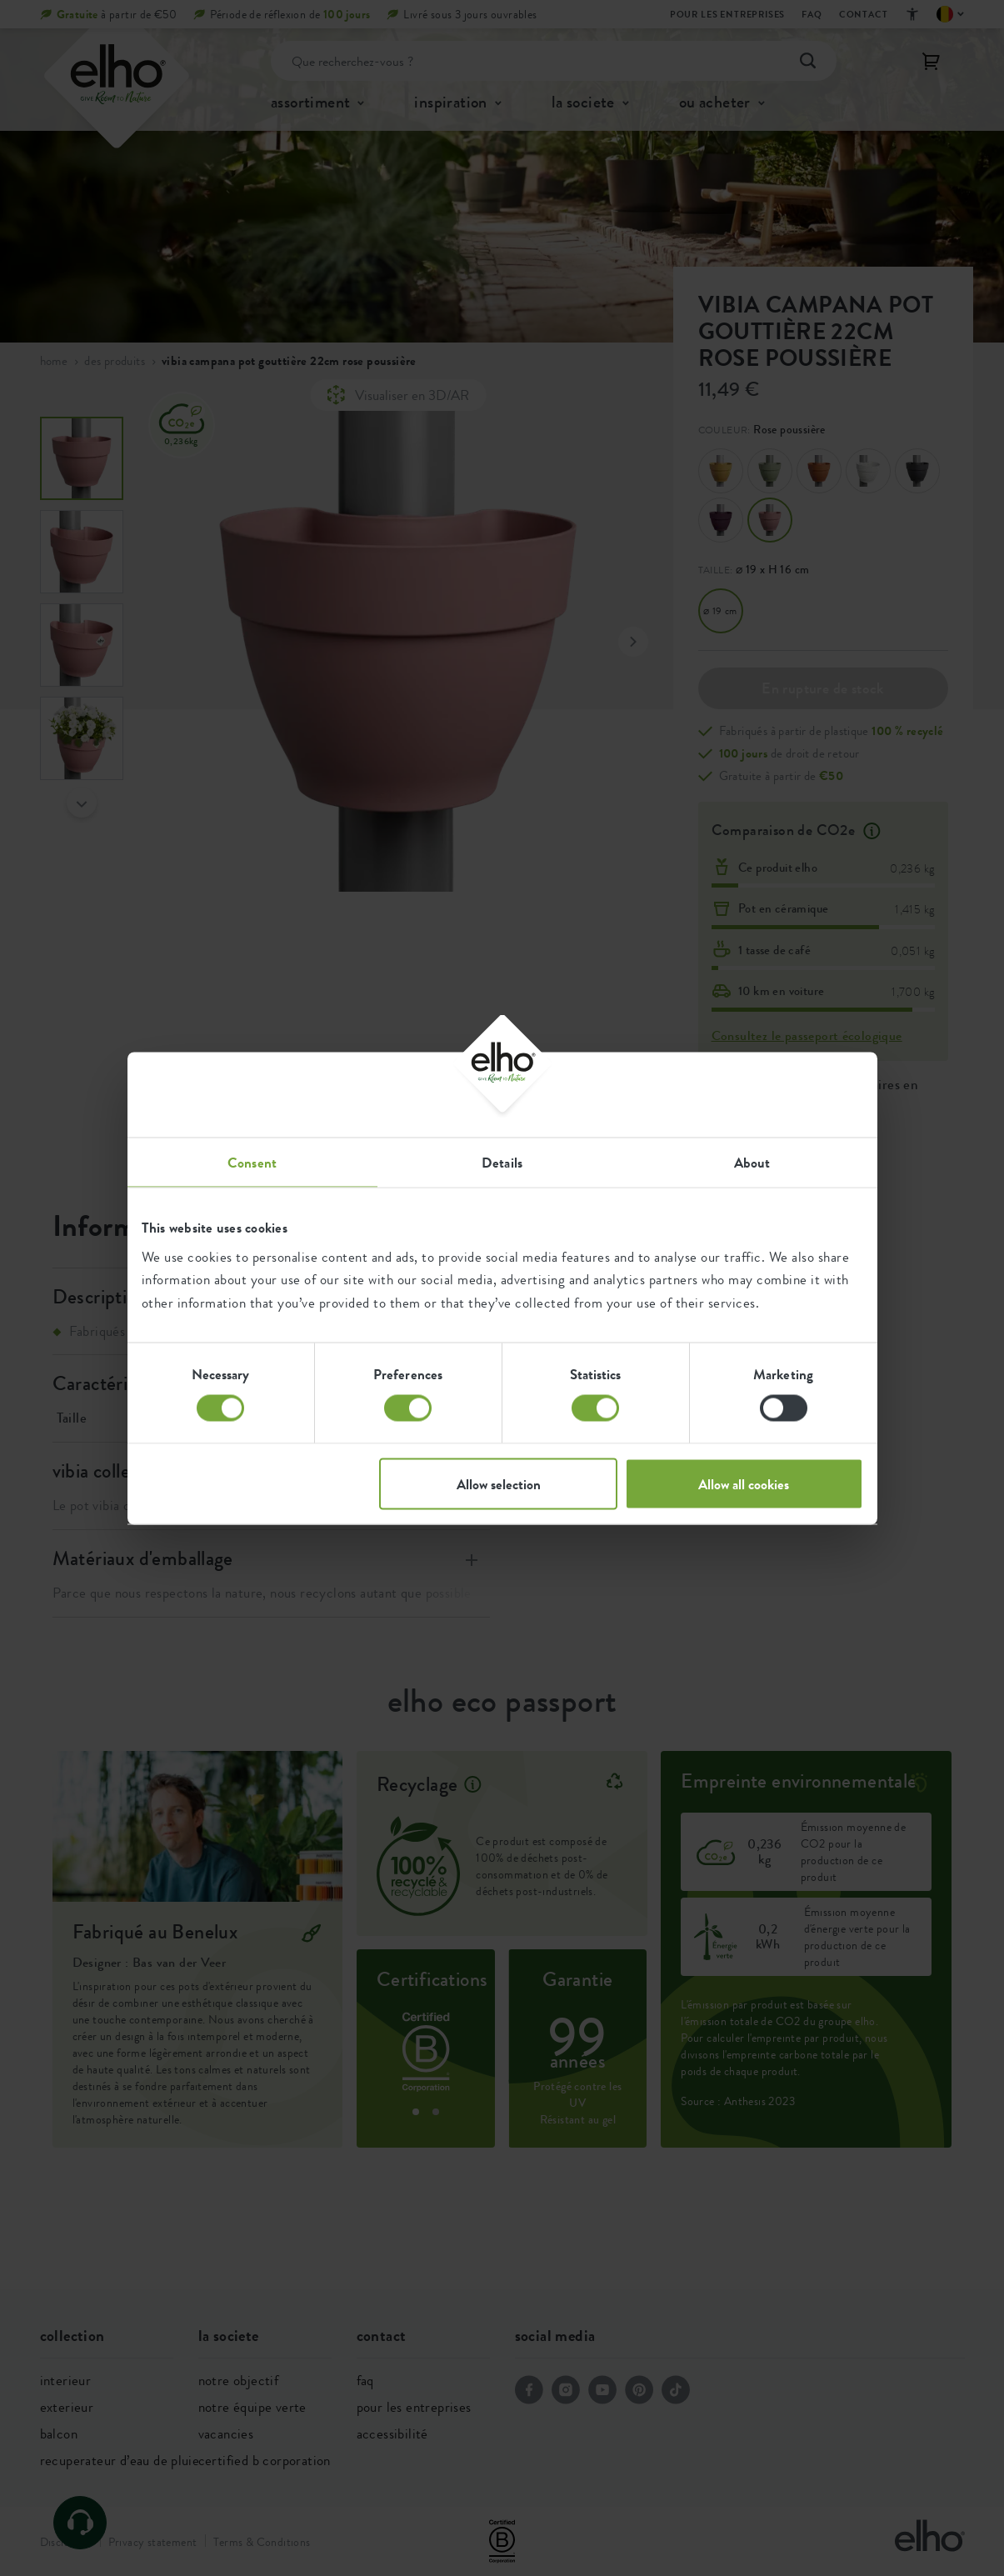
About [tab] (752, 1162)
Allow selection (499, 1483)
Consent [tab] (252, 1162)
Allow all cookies (743, 1483)
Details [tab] (502, 1162)
